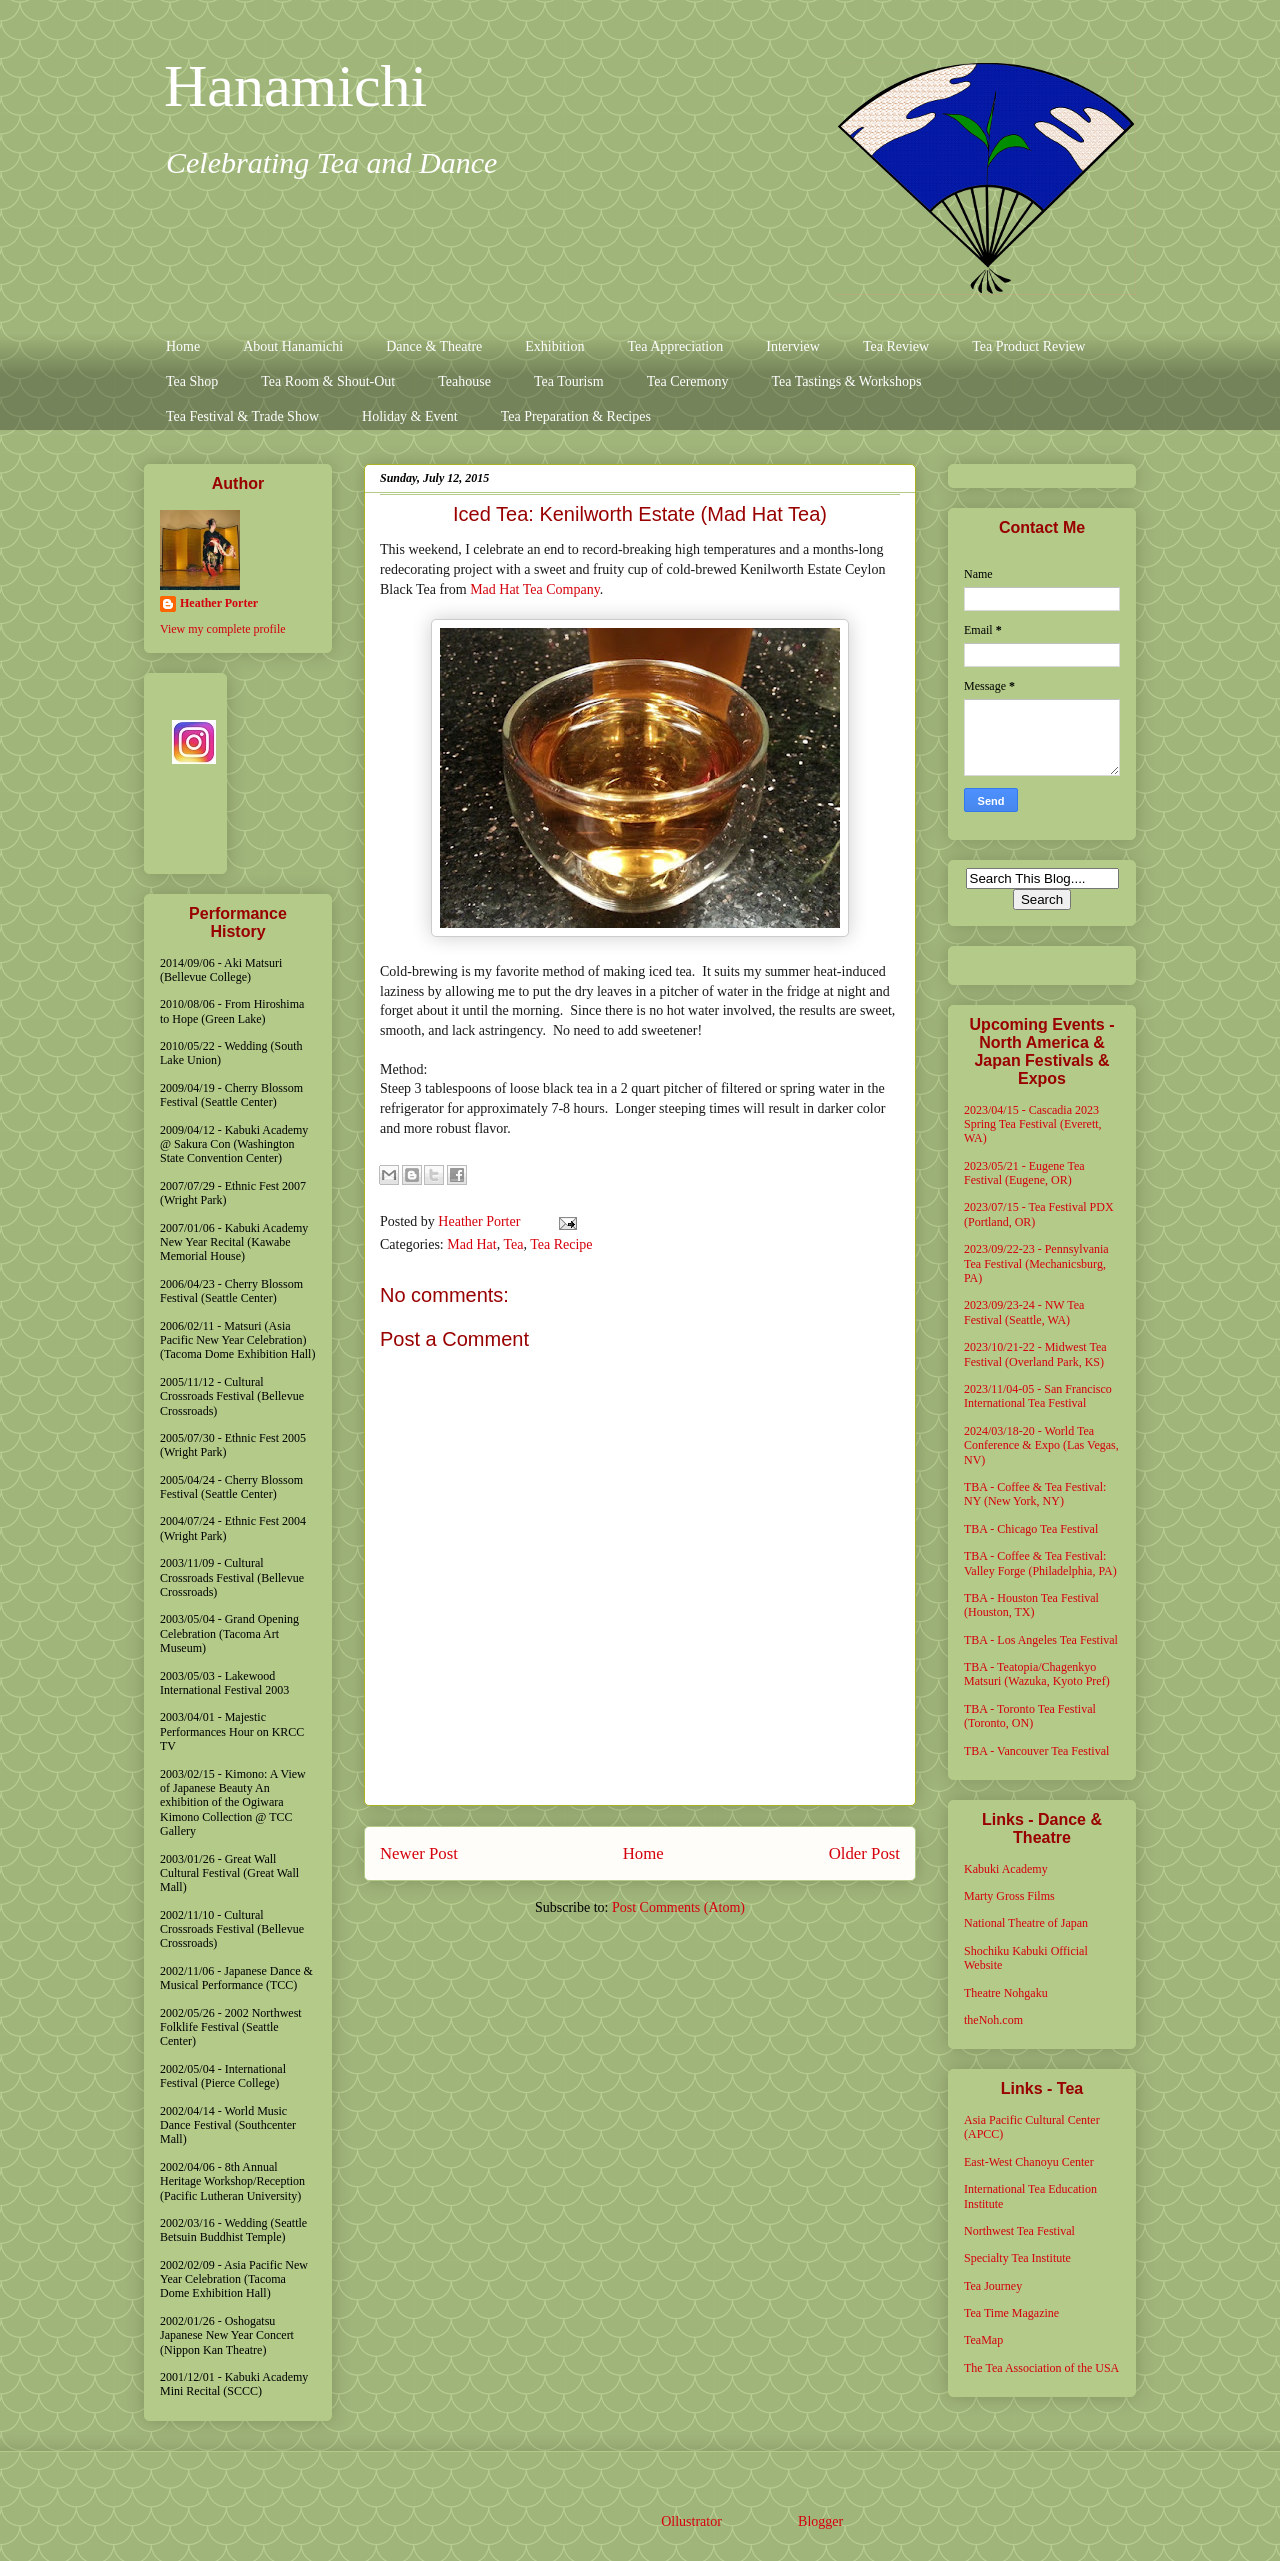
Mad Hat (471, 1244)
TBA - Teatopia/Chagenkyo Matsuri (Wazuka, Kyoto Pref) (1037, 1674)
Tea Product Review (1028, 346)
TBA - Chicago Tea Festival (1031, 1529)
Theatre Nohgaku (1006, 1993)
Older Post (864, 1853)
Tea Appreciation (675, 346)
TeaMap (983, 2340)
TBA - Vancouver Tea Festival (1036, 1751)
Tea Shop (192, 381)
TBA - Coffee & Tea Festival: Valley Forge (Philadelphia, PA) (1040, 1563)
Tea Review (896, 346)
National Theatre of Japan (1026, 1923)
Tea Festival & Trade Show (242, 416)
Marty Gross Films (1009, 1896)
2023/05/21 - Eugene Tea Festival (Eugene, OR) (1024, 1173)
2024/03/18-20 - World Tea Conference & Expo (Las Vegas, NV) (1041, 1445)
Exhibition (554, 346)
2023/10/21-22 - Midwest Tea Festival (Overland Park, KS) (1035, 1354)
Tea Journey (993, 2286)
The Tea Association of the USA (1041, 2368)
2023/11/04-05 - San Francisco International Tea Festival (1038, 1396)
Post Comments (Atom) (678, 1907)
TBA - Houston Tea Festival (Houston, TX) (1031, 1605)
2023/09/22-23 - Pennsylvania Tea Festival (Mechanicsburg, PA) (1036, 1263)
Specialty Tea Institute (1017, 2258)
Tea (513, 1244)
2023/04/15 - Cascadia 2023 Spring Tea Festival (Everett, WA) (1033, 1124)
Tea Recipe (561, 1244)
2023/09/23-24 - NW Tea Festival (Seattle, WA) (1024, 1312)
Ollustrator (691, 2521)
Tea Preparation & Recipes (576, 416)
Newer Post (419, 1853)
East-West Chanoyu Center (1029, 2162)
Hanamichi (295, 86)
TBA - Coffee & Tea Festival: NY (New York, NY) (1035, 1494)
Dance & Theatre (434, 346)
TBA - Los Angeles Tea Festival (1041, 1640)
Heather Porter (481, 1221)
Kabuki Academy (1006, 1869)
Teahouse (464, 381)
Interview (793, 346)
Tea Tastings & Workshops (846, 381)
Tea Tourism (569, 381)
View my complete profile (223, 629)
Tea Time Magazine (1011, 2313)
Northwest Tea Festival (1019, 2231)
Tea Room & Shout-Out (328, 381)
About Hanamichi (293, 346)
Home (183, 346)
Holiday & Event (410, 416)
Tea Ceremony (688, 381)
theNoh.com (993, 2020)
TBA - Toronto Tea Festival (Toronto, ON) (1030, 1716)
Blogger (820, 2521)
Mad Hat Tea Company (535, 589)
